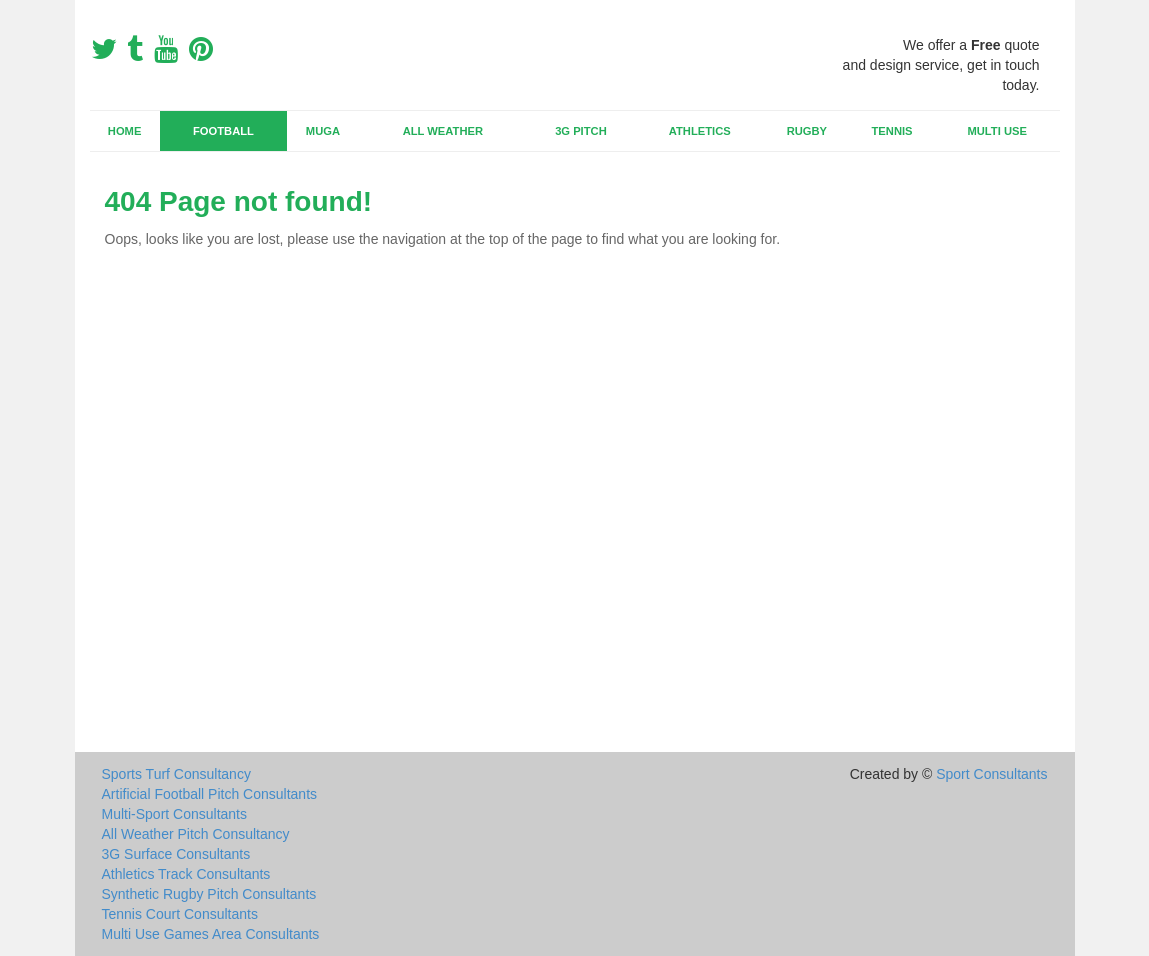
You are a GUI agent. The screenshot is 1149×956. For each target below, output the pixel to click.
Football (223, 131)
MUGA (323, 131)
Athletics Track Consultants (186, 874)
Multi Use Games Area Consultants (211, 934)
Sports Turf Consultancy (176, 774)
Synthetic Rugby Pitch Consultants (209, 894)
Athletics (700, 131)
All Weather (443, 131)
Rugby (807, 131)
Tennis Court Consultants (180, 914)
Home (125, 131)
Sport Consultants (991, 774)
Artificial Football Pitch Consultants (210, 794)
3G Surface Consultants (176, 854)
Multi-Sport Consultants (175, 814)
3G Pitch (581, 131)
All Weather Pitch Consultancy (196, 834)
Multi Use (996, 131)
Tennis (892, 131)
